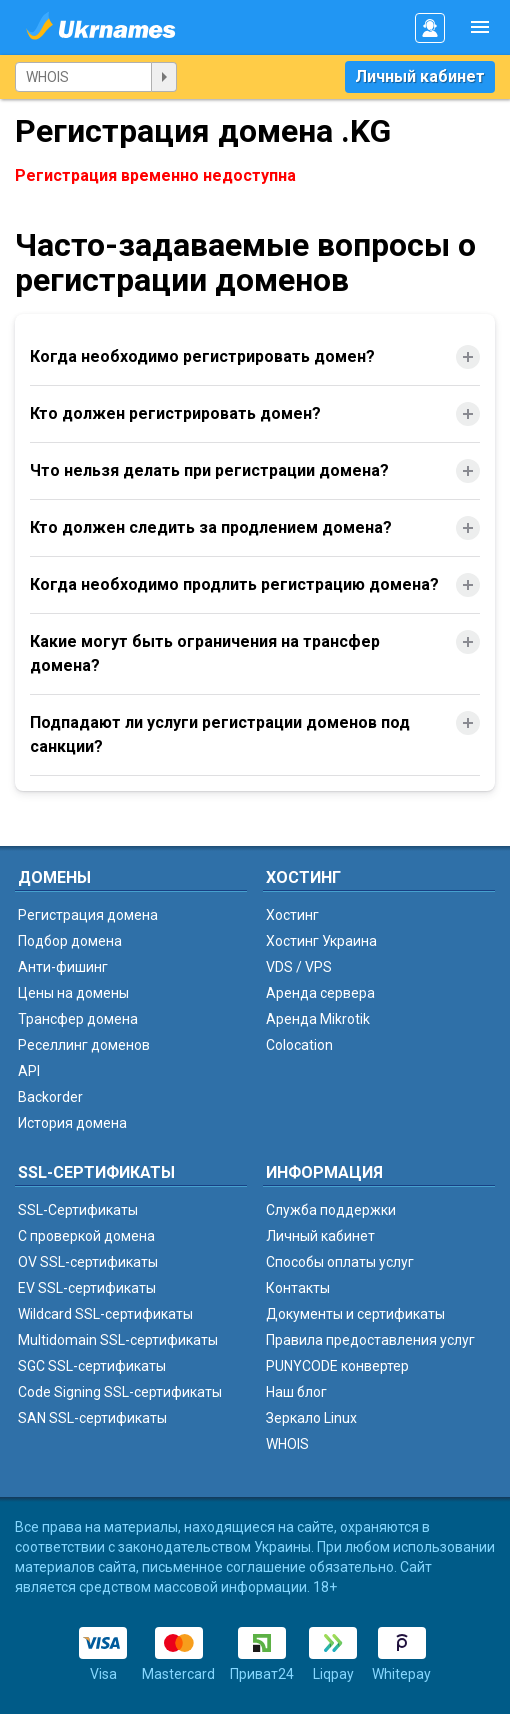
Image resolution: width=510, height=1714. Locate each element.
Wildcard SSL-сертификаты (105, 1314)
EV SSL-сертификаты (87, 1288)
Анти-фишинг (63, 967)
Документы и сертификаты (355, 1314)
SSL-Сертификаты (78, 1210)
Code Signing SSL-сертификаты (120, 1392)
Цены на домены (73, 993)
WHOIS (287, 1444)
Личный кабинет (420, 76)
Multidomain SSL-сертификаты (118, 1340)
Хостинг (292, 915)
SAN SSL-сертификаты (92, 1418)
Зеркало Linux (311, 1418)
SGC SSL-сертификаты (92, 1366)
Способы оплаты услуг (340, 1262)
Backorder (50, 1097)
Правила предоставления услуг (370, 1340)
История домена (72, 1123)
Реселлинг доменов (84, 1045)
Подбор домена (70, 941)
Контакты (298, 1288)
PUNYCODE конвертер (337, 1366)
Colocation (299, 1045)
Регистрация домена (88, 915)
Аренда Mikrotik (318, 1019)
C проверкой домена (86, 1236)
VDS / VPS (299, 967)
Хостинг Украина (321, 941)
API (29, 1071)
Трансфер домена (78, 1019)
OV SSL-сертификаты (88, 1262)
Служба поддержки (331, 1210)
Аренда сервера (320, 993)
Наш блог (296, 1392)
